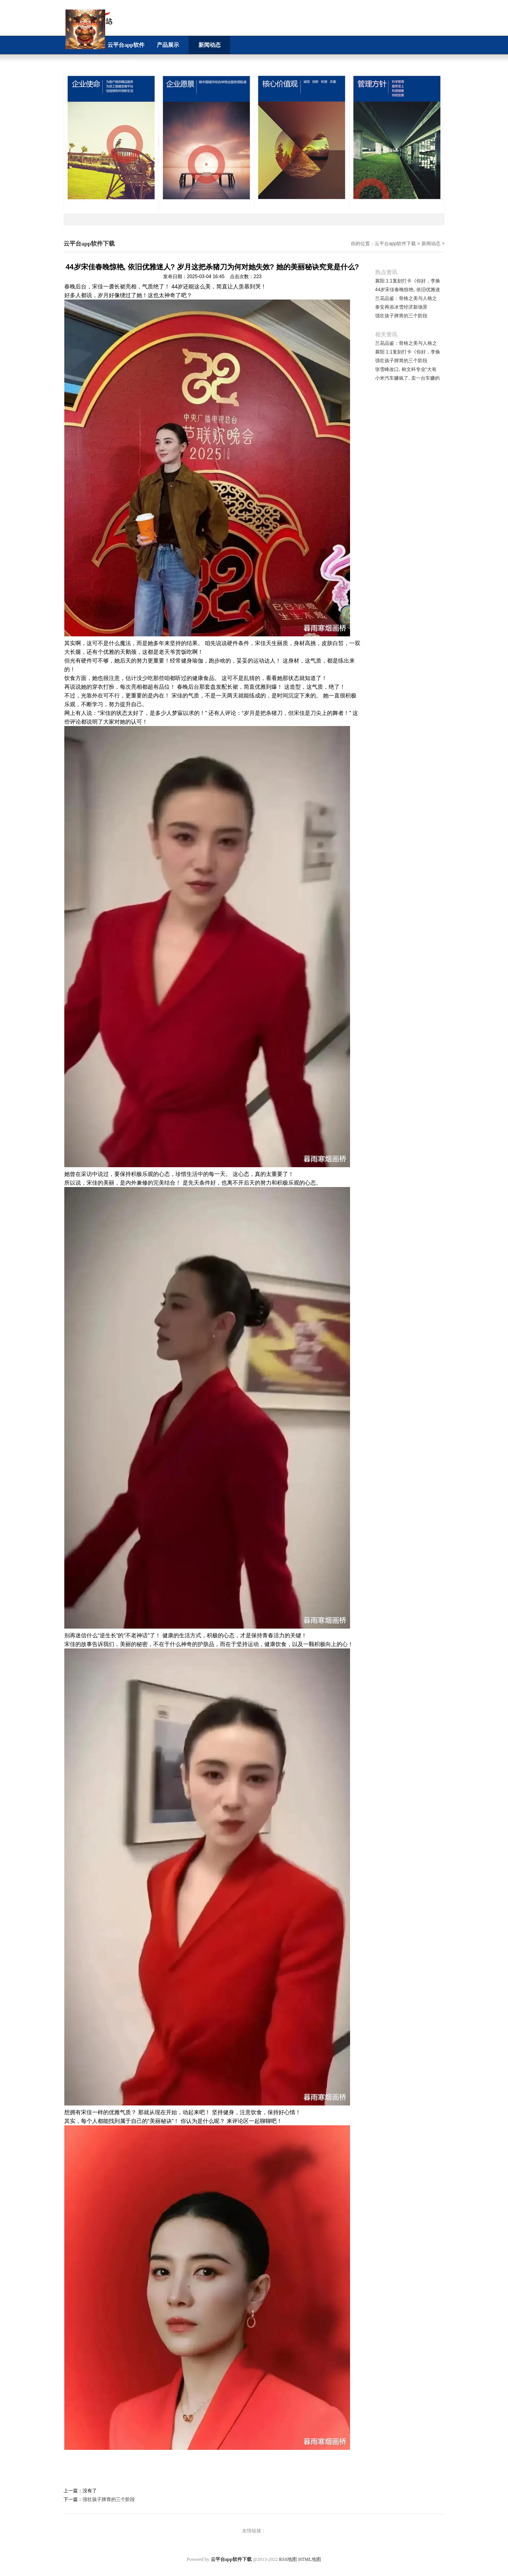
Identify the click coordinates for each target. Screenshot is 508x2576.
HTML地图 (309, 2559)
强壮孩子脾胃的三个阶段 (109, 2499)
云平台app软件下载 (395, 243)
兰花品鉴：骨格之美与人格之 (406, 298)
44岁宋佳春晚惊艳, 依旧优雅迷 (407, 289)
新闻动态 (431, 243)
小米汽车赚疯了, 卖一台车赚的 (407, 378)
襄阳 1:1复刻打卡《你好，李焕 (407, 281)
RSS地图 (288, 2559)
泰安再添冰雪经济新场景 (401, 307)
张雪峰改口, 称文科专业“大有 (406, 369)
